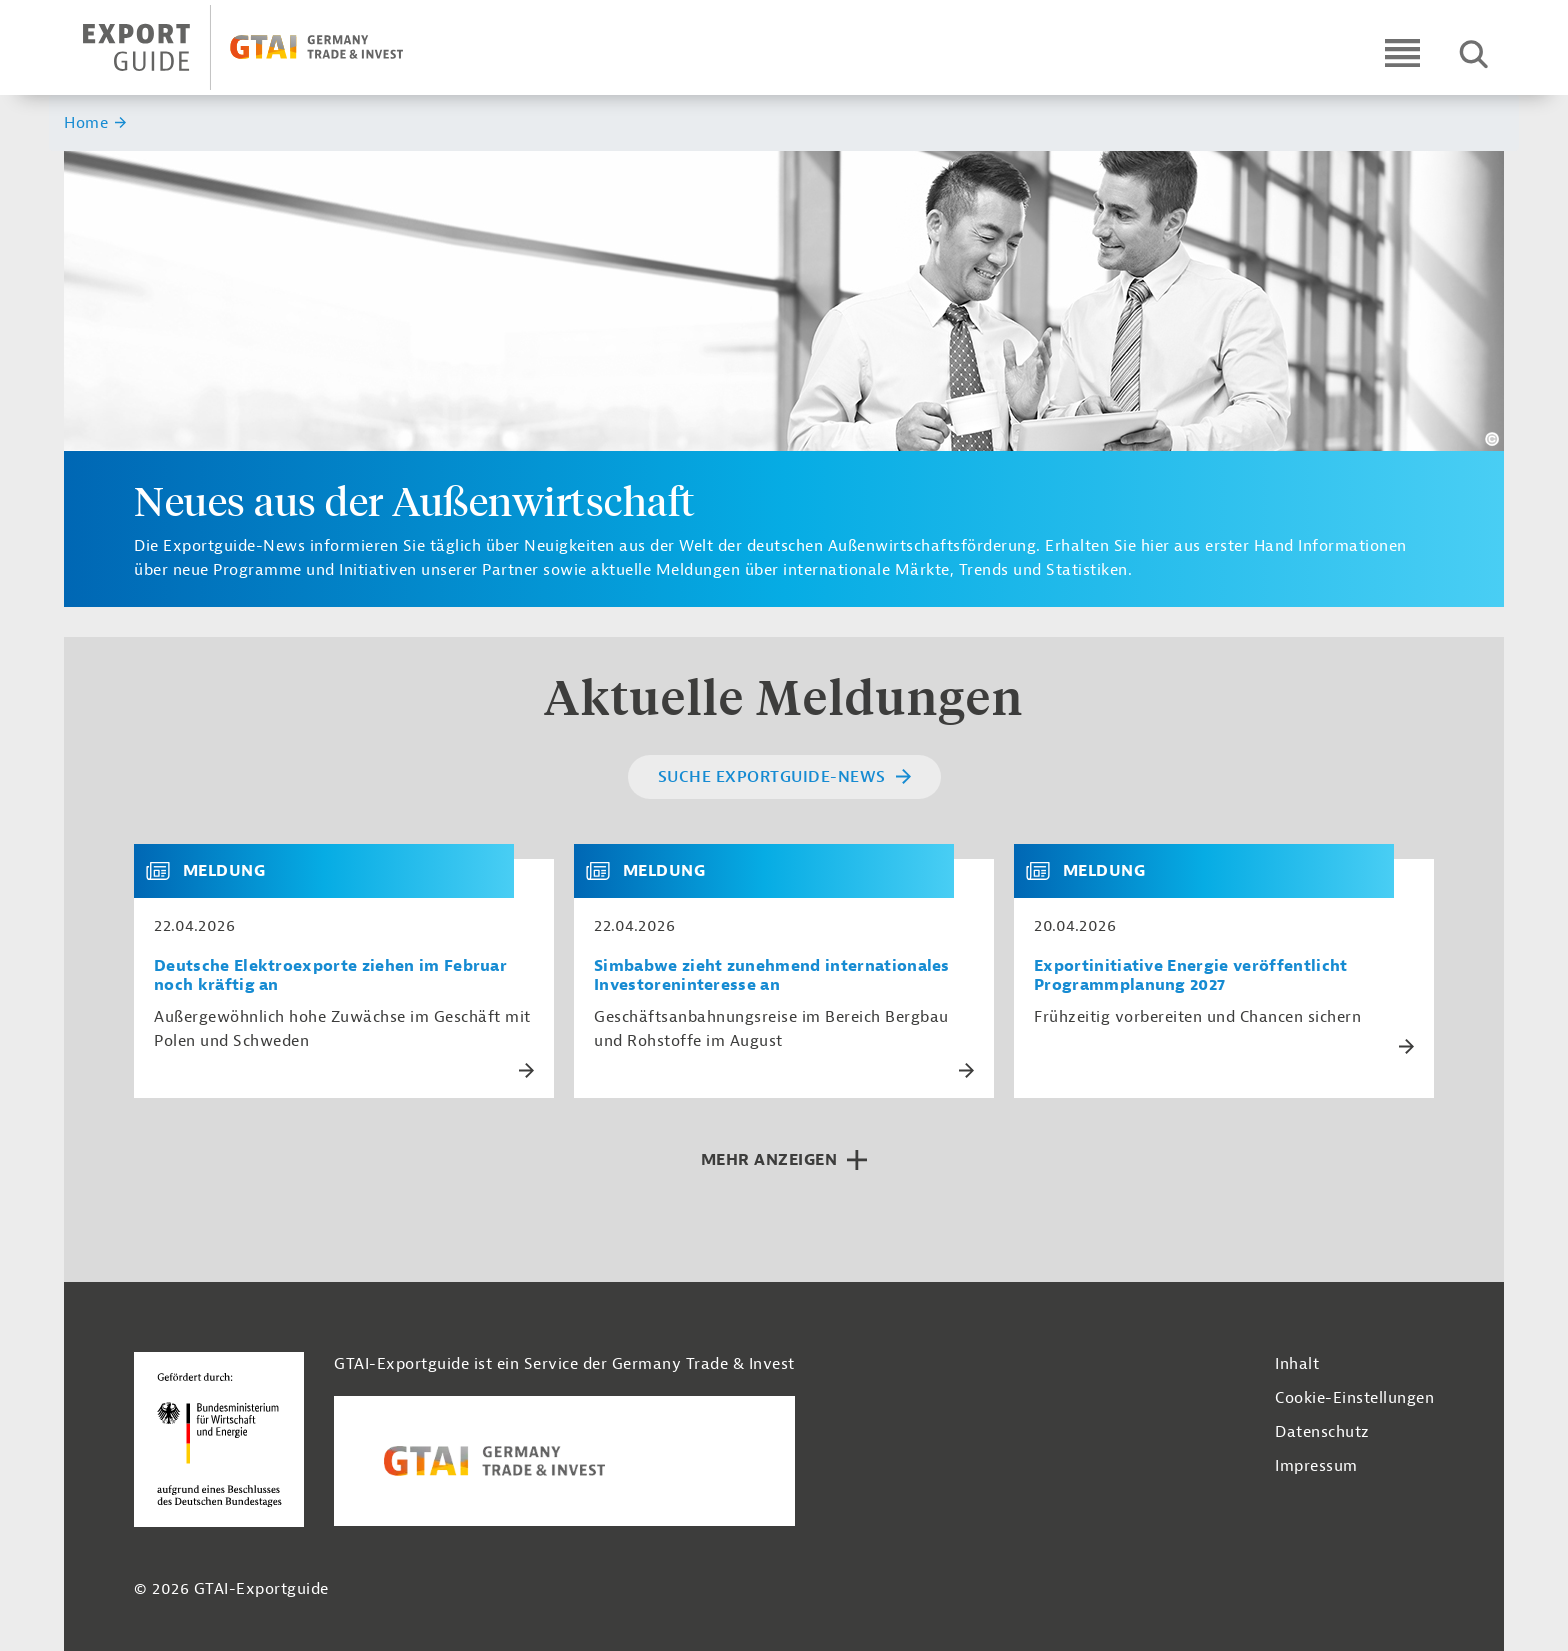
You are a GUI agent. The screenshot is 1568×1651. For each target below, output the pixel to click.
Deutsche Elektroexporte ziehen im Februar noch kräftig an (330, 976)
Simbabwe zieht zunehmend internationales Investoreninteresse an (772, 976)
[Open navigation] (1402, 52)
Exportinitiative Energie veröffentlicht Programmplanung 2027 (1190, 976)
